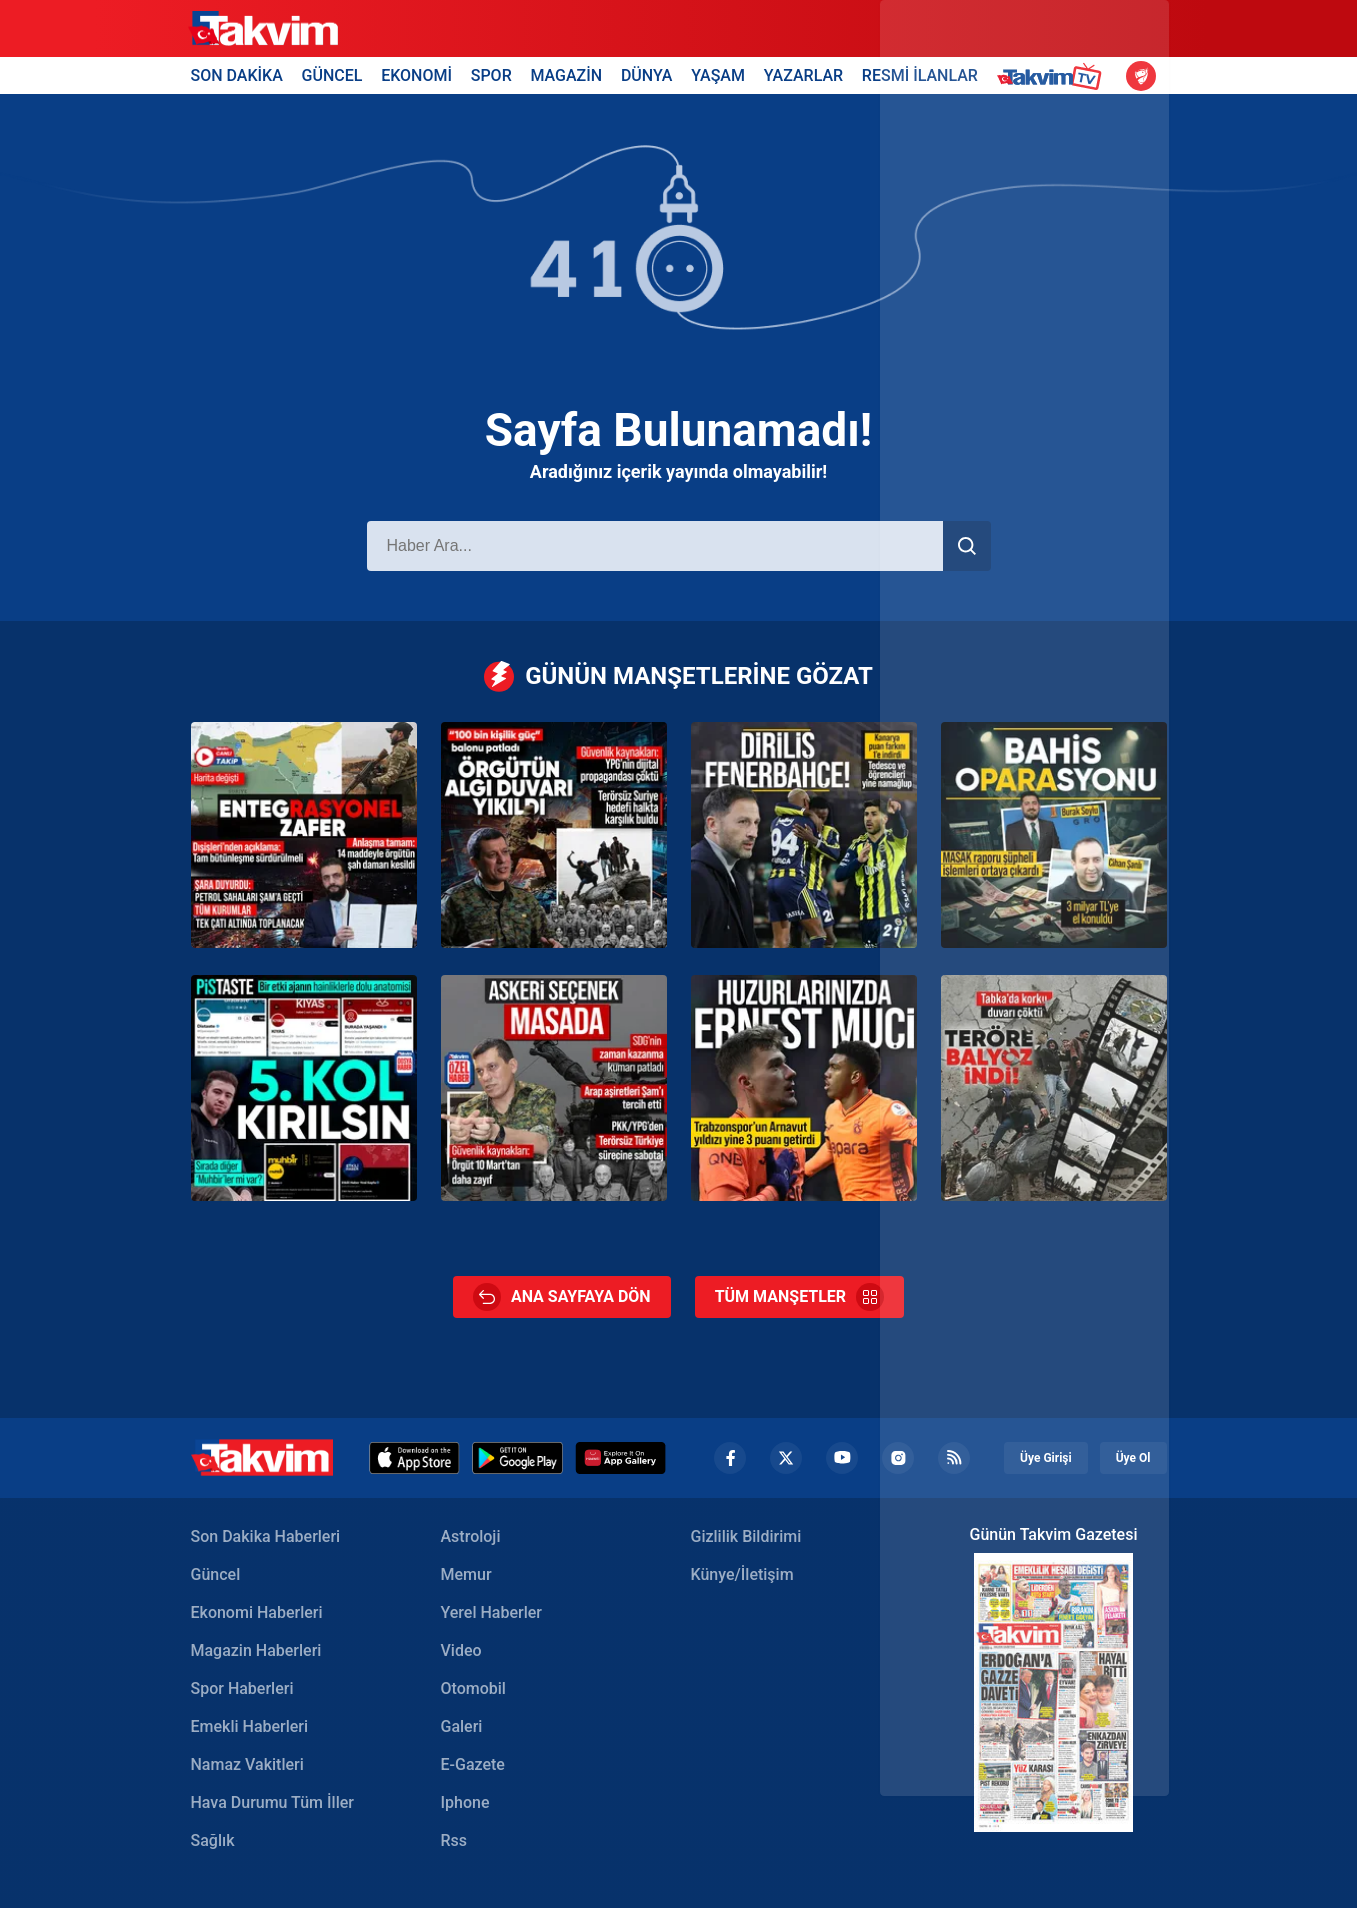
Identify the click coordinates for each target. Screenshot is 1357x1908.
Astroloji (471, 1536)
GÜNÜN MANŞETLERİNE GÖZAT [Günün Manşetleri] (678, 676)
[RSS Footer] (954, 1458)
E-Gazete (473, 1764)
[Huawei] (620, 1458)
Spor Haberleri (242, 1688)
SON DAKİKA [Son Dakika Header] (237, 75)
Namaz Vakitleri (247, 1764)
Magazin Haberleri (256, 1650)
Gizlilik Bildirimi (746, 1536)
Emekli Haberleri (250, 1726)
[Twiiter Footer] (786, 1458)
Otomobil (473, 1688)
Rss (454, 1840)
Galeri (462, 1726)
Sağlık (213, 1840)
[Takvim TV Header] (1052, 75)
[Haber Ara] (655, 546)
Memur (466, 1574)
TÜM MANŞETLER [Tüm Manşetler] (799, 1297)
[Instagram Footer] (898, 1458)
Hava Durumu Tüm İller (272, 1802)
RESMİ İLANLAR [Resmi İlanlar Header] (920, 75)
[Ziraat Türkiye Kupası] (1141, 76)
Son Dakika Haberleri (266, 1536)
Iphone (465, 1802)
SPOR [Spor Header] (491, 75)
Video (461, 1650)
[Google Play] (517, 1458)
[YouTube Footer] (842, 1458)
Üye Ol (1133, 1458)
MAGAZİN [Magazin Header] (566, 75)
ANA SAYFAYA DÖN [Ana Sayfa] (562, 1297)
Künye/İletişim (742, 1574)
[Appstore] (414, 1458)
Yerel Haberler (491, 1612)
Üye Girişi (1046, 1458)
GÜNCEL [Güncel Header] (332, 75)
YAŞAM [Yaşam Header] (718, 75)
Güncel (216, 1574)
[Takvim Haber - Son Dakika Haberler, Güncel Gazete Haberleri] (262, 1457)
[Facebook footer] (730, 1458)
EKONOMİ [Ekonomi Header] (416, 75)
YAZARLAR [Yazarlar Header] (803, 75)
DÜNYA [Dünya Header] (647, 75)
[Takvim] (263, 29)
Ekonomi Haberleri (257, 1612)
